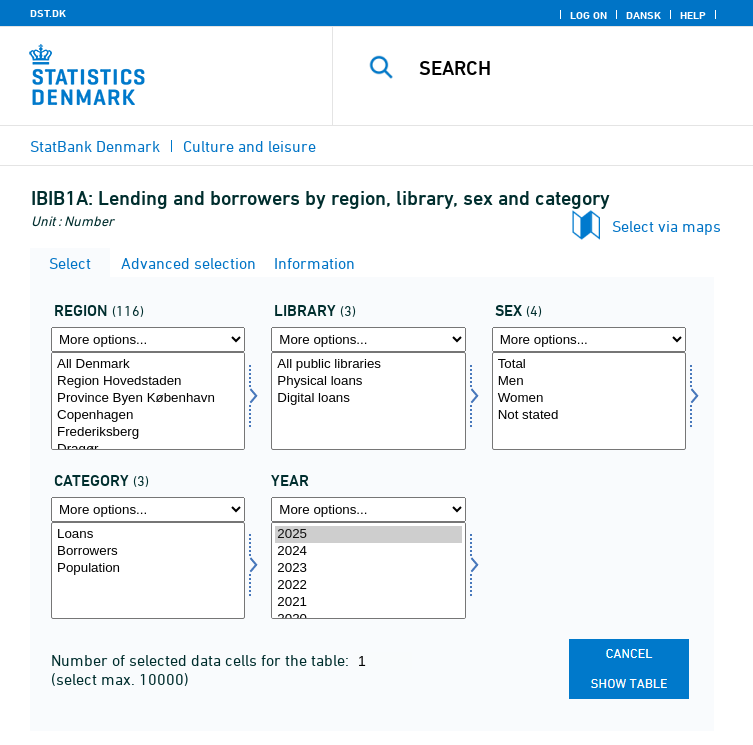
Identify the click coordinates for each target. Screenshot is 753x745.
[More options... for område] (148, 339)
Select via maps (666, 226)
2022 (368, 585)
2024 (368, 551)
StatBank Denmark (95, 146)
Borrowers (148, 551)
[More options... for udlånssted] (368, 339)
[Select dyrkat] (148, 571)
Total (589, 364)
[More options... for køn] (589, 339)
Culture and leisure (249, 146)
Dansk (643, 15)
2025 (368, 534)
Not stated (589, 415)
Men (589, 381)
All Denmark (148, 364)
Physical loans (368, 381)
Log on (588, 15)
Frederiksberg (148, 432)
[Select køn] (589, 401)
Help (693, 15)
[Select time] (368, 571)
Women (589, 398)
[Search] (577, 68)
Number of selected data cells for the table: (202, 660)
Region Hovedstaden (148, 381)
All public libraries (368, 364)
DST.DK (48, 13)
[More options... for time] (368, 509)
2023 (368, 568)
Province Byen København (148, 398)
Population (148, 568)
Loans (148, 534)
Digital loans (368, 398)
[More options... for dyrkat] (148, 509)
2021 (368, 602)
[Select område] (148, 401)
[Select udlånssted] (368, 401)
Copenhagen (148, 415)
